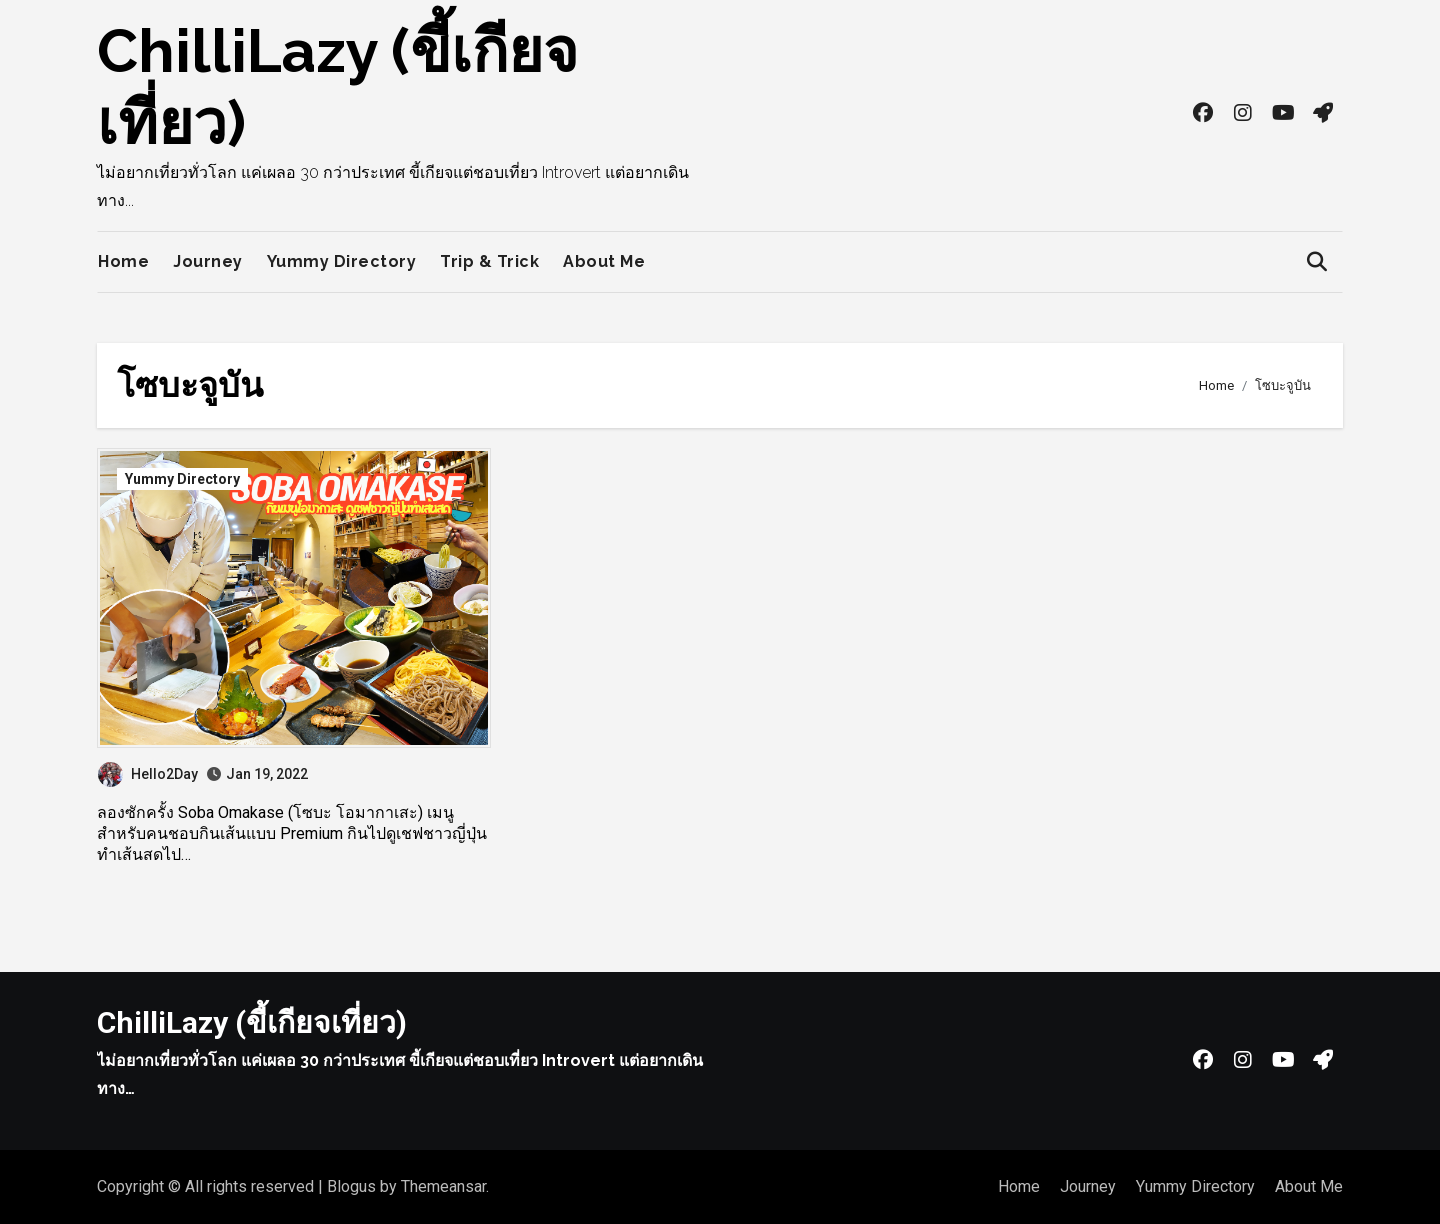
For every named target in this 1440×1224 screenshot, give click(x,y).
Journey (208, 261)
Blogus (351, 1186)
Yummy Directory (342, 261)
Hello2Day (148, 774)
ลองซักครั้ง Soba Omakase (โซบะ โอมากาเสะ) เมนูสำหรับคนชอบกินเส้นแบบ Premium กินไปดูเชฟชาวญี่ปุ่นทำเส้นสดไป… (292, 833)
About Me (604, 261)
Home (123, 261)
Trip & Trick (489, 261)
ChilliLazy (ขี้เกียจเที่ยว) (252, 1022)
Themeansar (443, 1186)
